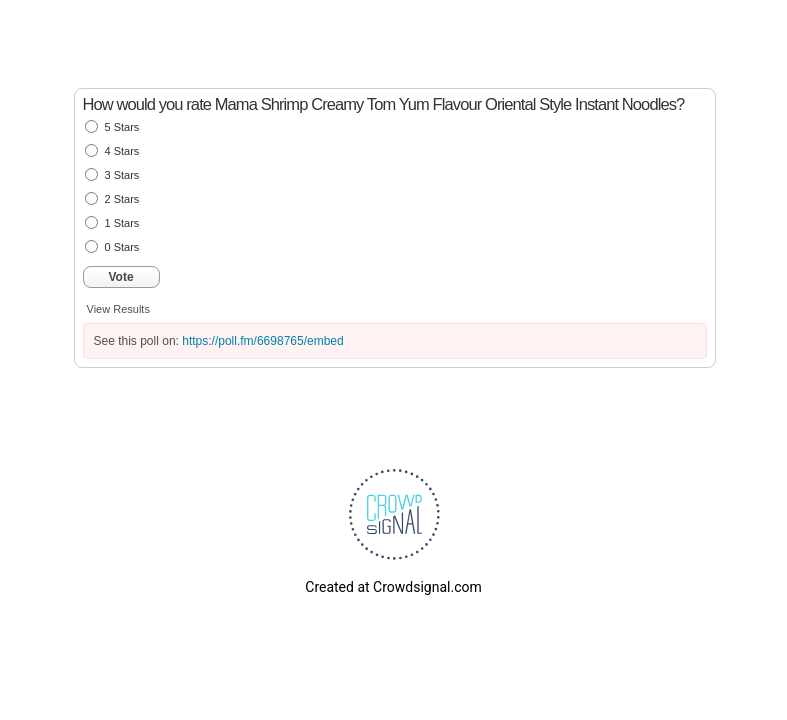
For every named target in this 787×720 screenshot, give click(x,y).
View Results (118, 309)
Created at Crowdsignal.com (393, 587)
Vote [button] (121, 277)
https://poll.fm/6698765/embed (262, 341)
